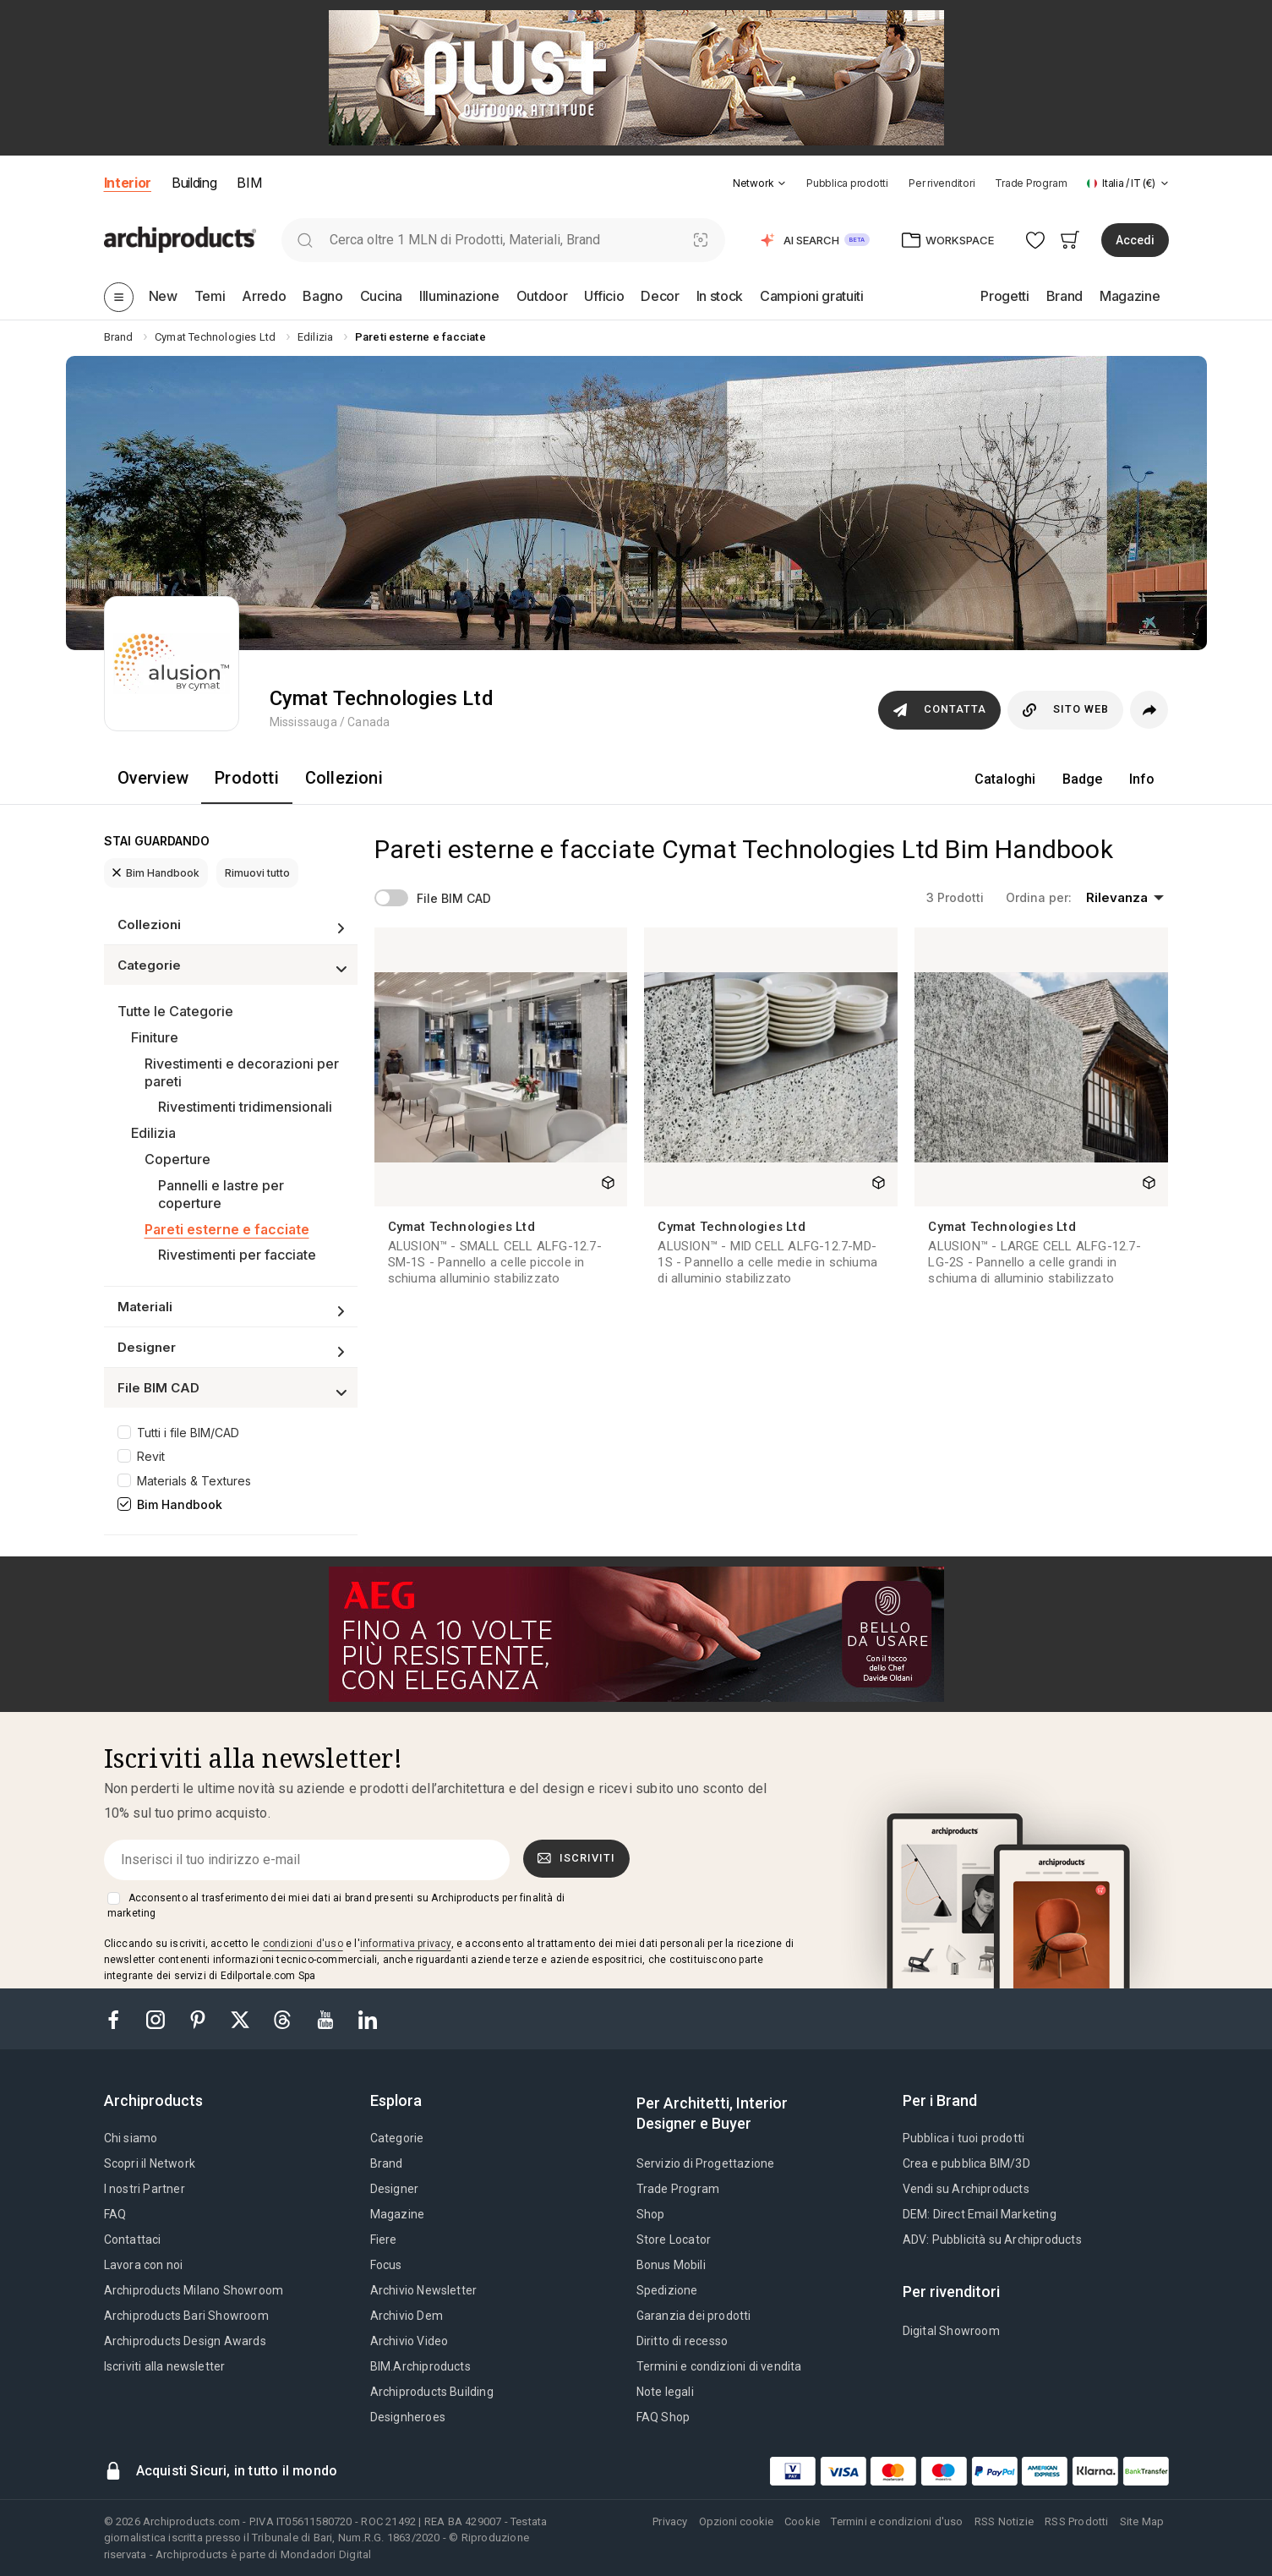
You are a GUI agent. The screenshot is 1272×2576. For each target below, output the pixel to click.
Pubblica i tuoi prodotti (964, 2138)
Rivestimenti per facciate (237, 1254)
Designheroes (407, 2417)
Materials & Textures (194, 1481)
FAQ (115, 2214)
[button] (759, 183)
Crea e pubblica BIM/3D (966, 2163)
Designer (394, 2189)
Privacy (669, 2521)
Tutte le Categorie (175, 1011)
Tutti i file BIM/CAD (188, 1432)
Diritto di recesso (682, 2341)
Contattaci (132, 2239)
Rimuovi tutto (257, 873)
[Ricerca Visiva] (700, 239)
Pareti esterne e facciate (227, 1229)
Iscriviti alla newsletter (165, 2366)
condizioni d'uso (303, 1944)
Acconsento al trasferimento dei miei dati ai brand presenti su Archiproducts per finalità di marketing (336, 1905)
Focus (386, 2265)
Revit (151, 1456)
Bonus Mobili (671, 2265)
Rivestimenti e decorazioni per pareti (242, 1072)
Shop (650, 2214)
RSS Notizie (1004, 2521)
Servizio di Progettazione (705, 2163)
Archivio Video (409, 2341)
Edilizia (153, 1132)
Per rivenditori (941, 183)
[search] (305, 239)
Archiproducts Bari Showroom (186, 2315)
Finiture (154, 1037)
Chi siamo (131, 2138)
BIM (249, 182)
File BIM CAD (454, 898)
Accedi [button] (1135, 240)
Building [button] (194, 182)
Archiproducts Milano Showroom (194, 2290)
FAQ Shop (663, 2417)
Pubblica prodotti (847, 183)
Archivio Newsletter (424, 2290)
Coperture (177, 1159)
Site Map (1142, 2521)
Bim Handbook (155, 873)
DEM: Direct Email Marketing (979, 2214)
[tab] (782, 183)
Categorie (397, 2138)
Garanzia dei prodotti (693, 2315)
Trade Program (1031, 183)
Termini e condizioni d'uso (897, 2521)
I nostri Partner (144, 2189)
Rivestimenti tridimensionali (245, 1106)
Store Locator (674, 2239)
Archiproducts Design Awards (185, 2341)
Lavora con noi (143, 2265)
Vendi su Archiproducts (966, 2189)
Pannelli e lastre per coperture (221, 1194)
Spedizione (667, 2290)
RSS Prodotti (1076, 2521)
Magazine (397, 2214)
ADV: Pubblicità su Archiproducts (992, 2239)
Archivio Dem (406, 2315)
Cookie (802, 2521)
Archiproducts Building (432, 2391)
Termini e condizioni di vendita (719, 2366)
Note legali (665, 2391)
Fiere (383, 2239)
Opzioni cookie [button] (736, 2521)
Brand (386, 2163)
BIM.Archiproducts (420, 2366)
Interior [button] (127, 182)
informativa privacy (405, 1944)
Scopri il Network (149, 2163)
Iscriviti (576, 1858)
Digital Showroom (951, 2331)
